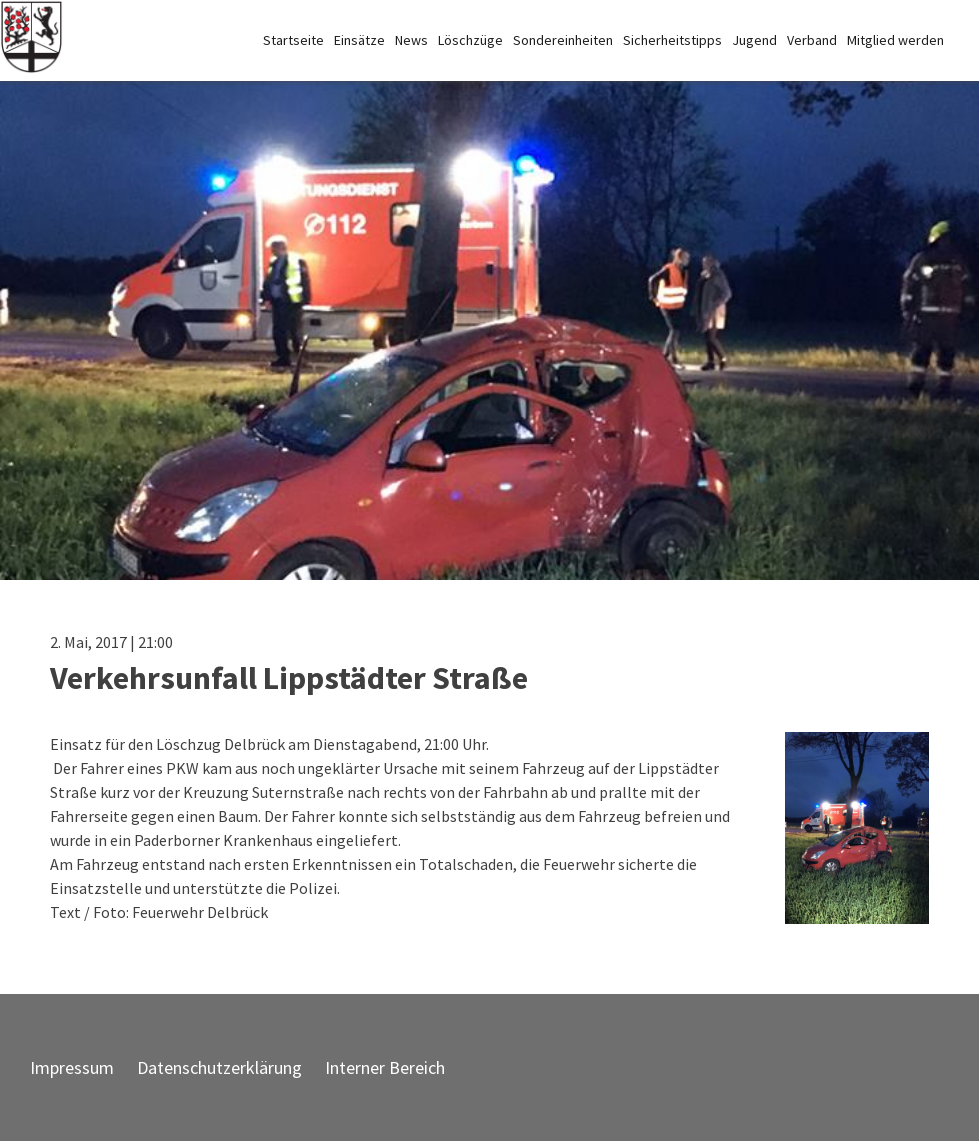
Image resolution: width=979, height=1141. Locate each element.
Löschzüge (470, 40)
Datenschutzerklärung (219, 1067)
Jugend (754, 40)
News (411, 40)
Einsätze (359, 40)
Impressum (72, 1067)
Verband (812, 40)
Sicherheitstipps (672, 40)
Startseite (293, 40)
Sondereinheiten (563, 40)
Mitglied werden (895, 40)
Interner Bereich (385, 1067)
